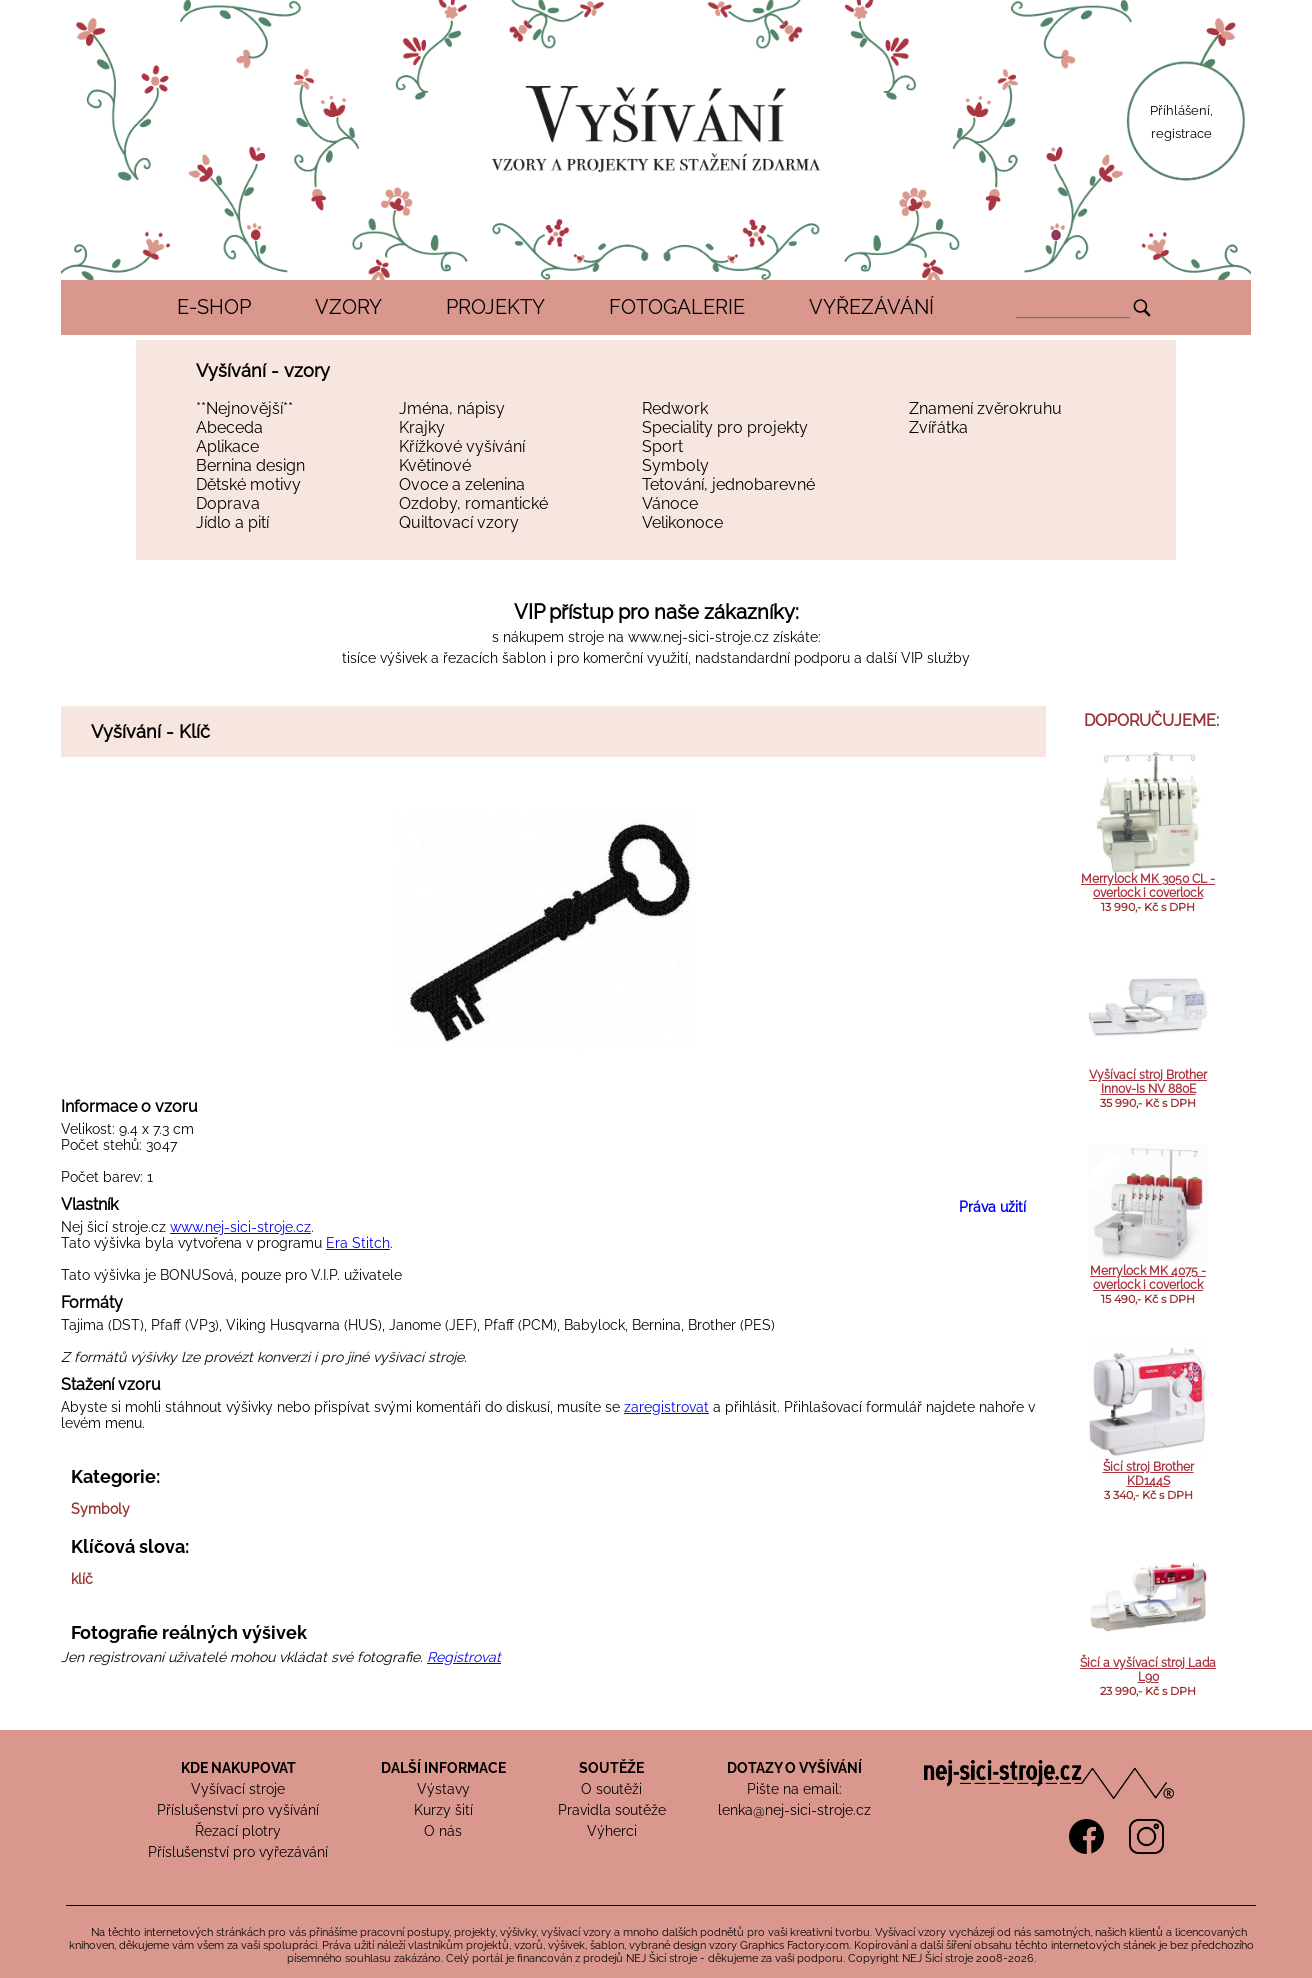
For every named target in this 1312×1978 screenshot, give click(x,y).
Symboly (675, 465)
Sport (662, 446)
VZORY (348, 307)
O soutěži (611, 1789)
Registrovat (464, 1657)
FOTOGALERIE (677, 307)
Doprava (228, 503)
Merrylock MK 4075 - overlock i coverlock (1148, 1278)
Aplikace (227, 446)
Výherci (612, 1831)
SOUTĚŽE (611, 1768)
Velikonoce (682, 522)
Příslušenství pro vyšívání (238, 1810)
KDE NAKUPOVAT (238, 1768)
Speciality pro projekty (725, 427)
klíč (82, 1579)
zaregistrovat (666, 1407)
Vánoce (670, 503)
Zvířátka (938, 427)
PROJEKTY (495, 307)
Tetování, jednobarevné (728, 484)
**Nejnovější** (244, 408)
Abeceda (229, 427)
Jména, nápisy (452, 408)
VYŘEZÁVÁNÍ (871, 307)
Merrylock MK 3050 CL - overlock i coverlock (1148, 886)
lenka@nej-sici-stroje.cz (794, 1810)
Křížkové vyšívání (462, 446)
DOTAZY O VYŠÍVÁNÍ (794, 1768)
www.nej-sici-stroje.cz (698, 637)
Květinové (435, 465)
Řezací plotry (238, 1831)
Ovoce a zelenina (462, 484)
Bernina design (250, 465)
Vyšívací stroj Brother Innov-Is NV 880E (1148, 1082)
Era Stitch (358, 1243)
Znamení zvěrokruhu (985, 408)
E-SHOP (214, 307)
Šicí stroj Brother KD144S (1148, 1474)
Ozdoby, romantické (473, 503)
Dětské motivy (248, 484)
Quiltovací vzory (459, 522)
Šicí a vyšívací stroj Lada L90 (1148, 1670)
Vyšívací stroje (238, 1789)
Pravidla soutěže (612, 1810)
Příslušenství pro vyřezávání (238, 1852)
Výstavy (443, 1789)
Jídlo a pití (232, 522)
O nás (443, 1831)
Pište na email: (794, 1789)
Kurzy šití (443, 1810)
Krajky (422, 427)
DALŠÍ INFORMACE (443, 1768)
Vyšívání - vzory (263, 370)
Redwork (675, 408)
